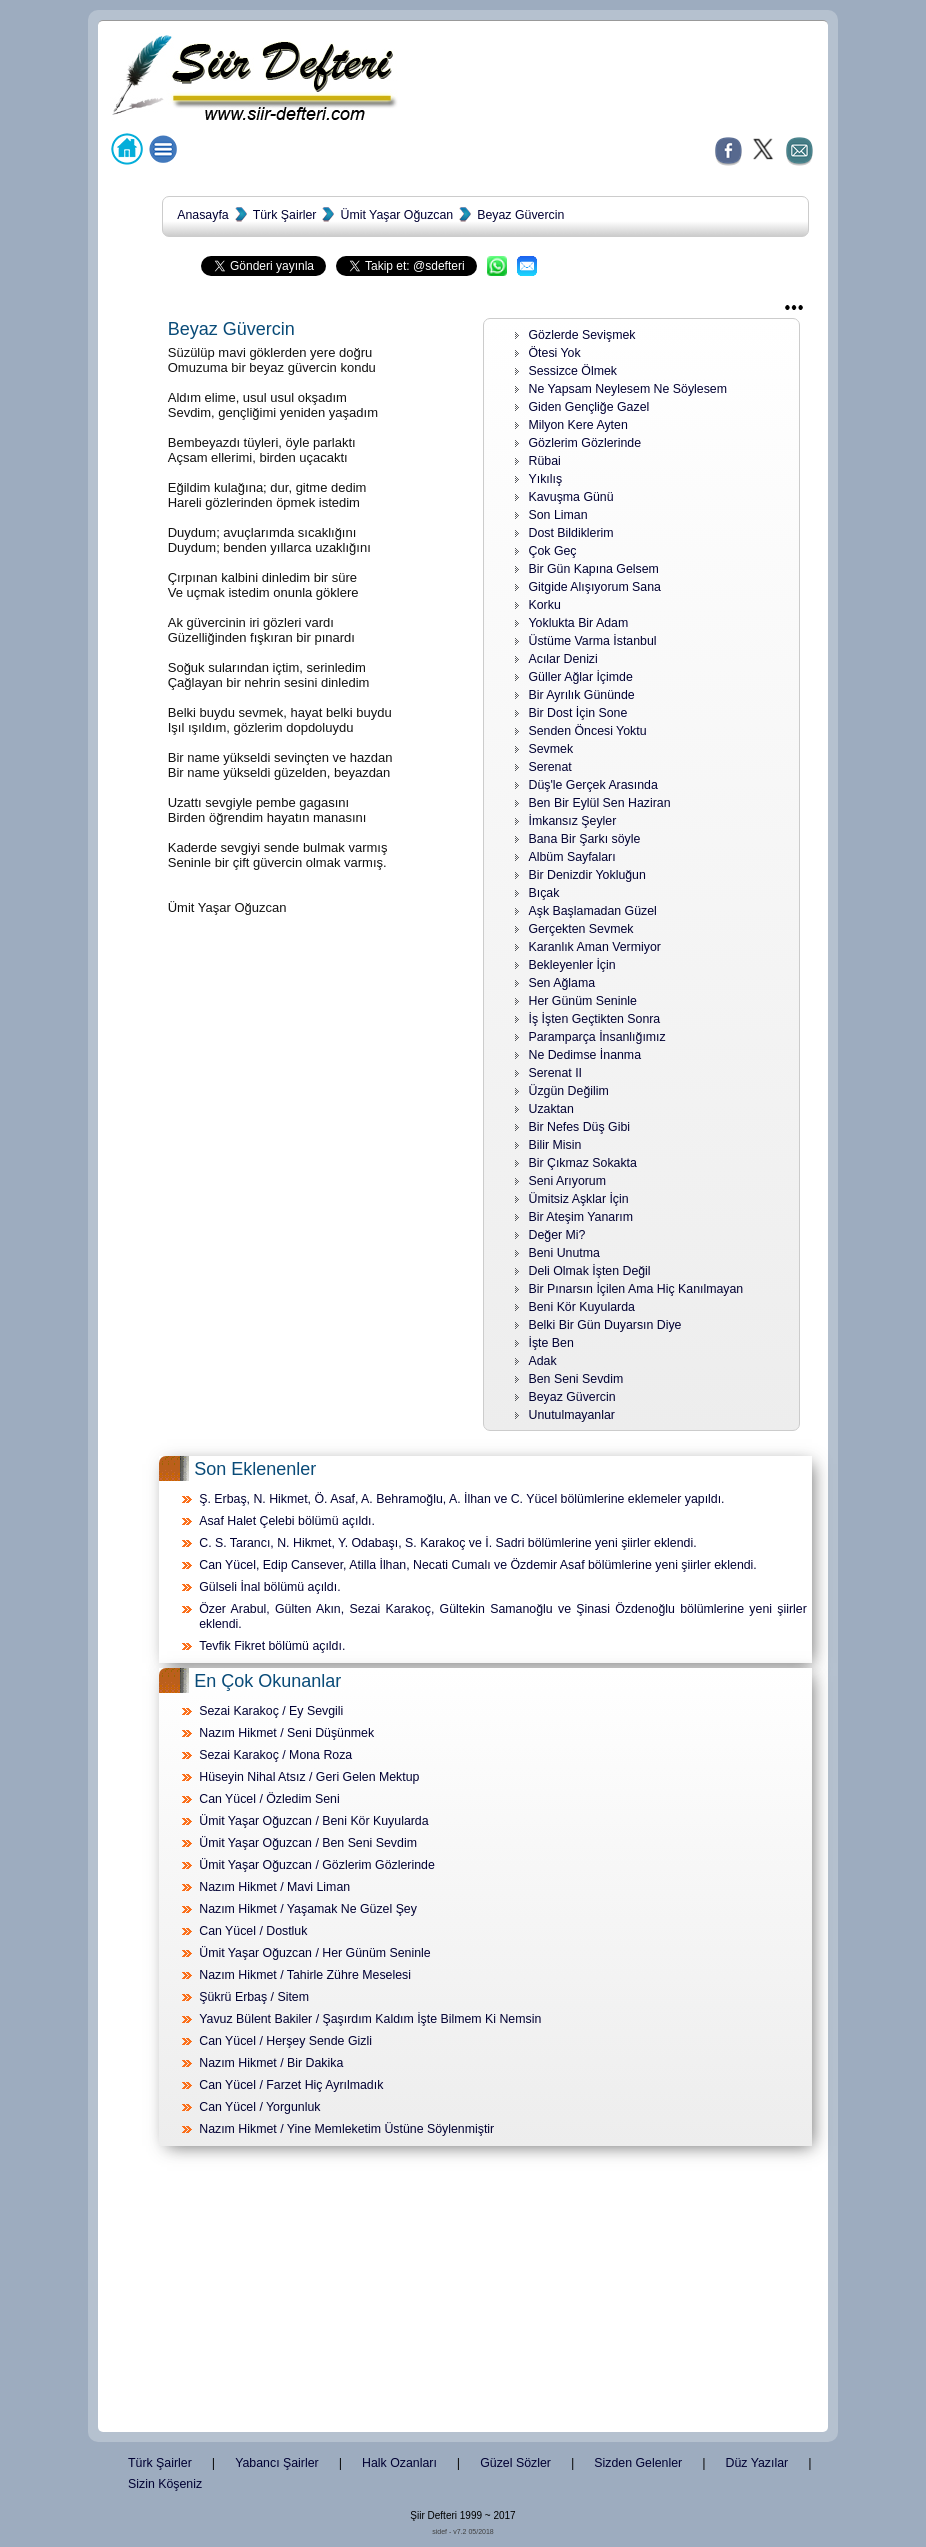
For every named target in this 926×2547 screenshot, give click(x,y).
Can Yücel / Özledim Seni (269, 1799)
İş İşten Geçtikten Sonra (595, 1019)
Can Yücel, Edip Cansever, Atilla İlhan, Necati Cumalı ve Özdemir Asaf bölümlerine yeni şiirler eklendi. (478, 1565)
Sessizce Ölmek (573, 371)
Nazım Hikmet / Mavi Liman (274, 1887)
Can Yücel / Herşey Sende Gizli (285, 2041)
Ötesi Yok (555, 353)
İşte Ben (551, 1343)
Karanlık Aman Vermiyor (595, 947)
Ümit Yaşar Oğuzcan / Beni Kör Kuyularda (313, 1821)
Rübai (545, 461)
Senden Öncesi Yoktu (588, 731)
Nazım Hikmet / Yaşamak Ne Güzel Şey (308, 1909)
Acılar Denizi (563, 659)
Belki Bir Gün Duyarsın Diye (605, 1325)
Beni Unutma (564, 1253)
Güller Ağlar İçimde (581, 677)
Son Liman (558, 515)
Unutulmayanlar (572, 1415)
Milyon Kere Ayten (578, 425)
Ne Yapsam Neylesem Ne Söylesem (628, 389)
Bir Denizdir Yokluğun (587, 875)
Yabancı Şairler (276, 2463)
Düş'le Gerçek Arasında (593, 785)
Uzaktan (551, 1109)
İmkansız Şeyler (573, 821)
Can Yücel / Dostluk (253, 1931)
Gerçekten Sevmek (581, 929)
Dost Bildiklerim (571, 533)
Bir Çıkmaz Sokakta (583, 1163)
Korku (545, 605)
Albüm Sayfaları (572, 857)
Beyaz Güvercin (520, 215)
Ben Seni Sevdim (576, 1379)
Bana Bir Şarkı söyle (585, 839)
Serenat (550, 767)
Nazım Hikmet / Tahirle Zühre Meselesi (305, 1975)
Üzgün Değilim (569, 1091)
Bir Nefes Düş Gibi (580, 1127)
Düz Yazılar (757, 2463)
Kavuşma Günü (571, 497)
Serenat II (556, 1073)
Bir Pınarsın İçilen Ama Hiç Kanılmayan (636, 1289)
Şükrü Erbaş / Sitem (254, 1997)
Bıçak (544, 893)
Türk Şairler (285, 215)
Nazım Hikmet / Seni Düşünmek (286, 1733)
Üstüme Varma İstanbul (593, 641)
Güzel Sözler (515, 2463)
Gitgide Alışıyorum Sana (595, 587)
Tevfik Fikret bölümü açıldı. (272, 1646)
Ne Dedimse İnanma (585, 1055)
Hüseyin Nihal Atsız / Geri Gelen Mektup (309, 1777)
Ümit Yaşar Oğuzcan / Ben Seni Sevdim (308, 1843)
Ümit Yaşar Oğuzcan (396, 215)
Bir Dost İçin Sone (578, 713)
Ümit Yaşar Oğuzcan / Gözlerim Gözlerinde (317, 1865)
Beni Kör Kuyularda (582, 1307)
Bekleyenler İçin (572, 965)
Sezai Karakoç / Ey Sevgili (271, 1711)
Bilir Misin (555, 1145)
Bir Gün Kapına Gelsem (594, 569)
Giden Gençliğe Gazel (589, 407)
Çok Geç (553, 551)
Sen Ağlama (562, 983)
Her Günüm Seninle (583, 1001)
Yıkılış (546, 479)
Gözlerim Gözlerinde (585, 443)
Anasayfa (202, 215)
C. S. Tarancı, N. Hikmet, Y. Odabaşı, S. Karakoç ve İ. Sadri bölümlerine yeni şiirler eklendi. (447, 1543)
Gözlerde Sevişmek (582, 335)
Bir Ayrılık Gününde (582, 695)
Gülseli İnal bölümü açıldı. (269, 1587)
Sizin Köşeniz (165, 2484)
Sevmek (551, 749)
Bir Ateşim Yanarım (581, 1217)
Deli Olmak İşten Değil (590, 1271)
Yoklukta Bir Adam (579, 623)
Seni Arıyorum (568, 1181)
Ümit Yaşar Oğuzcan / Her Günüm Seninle (314, 1953)
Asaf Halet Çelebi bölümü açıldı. (287, 1521)
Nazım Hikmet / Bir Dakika (271, 2063)
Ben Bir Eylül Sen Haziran (600, 803)
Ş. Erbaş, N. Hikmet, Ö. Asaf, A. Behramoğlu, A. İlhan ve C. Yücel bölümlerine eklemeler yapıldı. (461, 1499)
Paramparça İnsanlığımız (597, 1037)
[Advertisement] (463, 2293)
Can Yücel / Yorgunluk (259, 2107)
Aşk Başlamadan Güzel (593, 911)
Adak (543, 1361)
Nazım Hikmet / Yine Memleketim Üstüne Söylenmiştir (346, 2129)
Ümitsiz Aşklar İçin (579, 1199)
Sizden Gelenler (638, 2463)
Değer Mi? (557, 1235)
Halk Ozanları (399, 2463)
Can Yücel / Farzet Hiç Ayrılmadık (291, 2085)
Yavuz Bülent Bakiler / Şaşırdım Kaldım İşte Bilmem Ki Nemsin (370, 2019)
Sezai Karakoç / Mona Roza (275, 1755)
